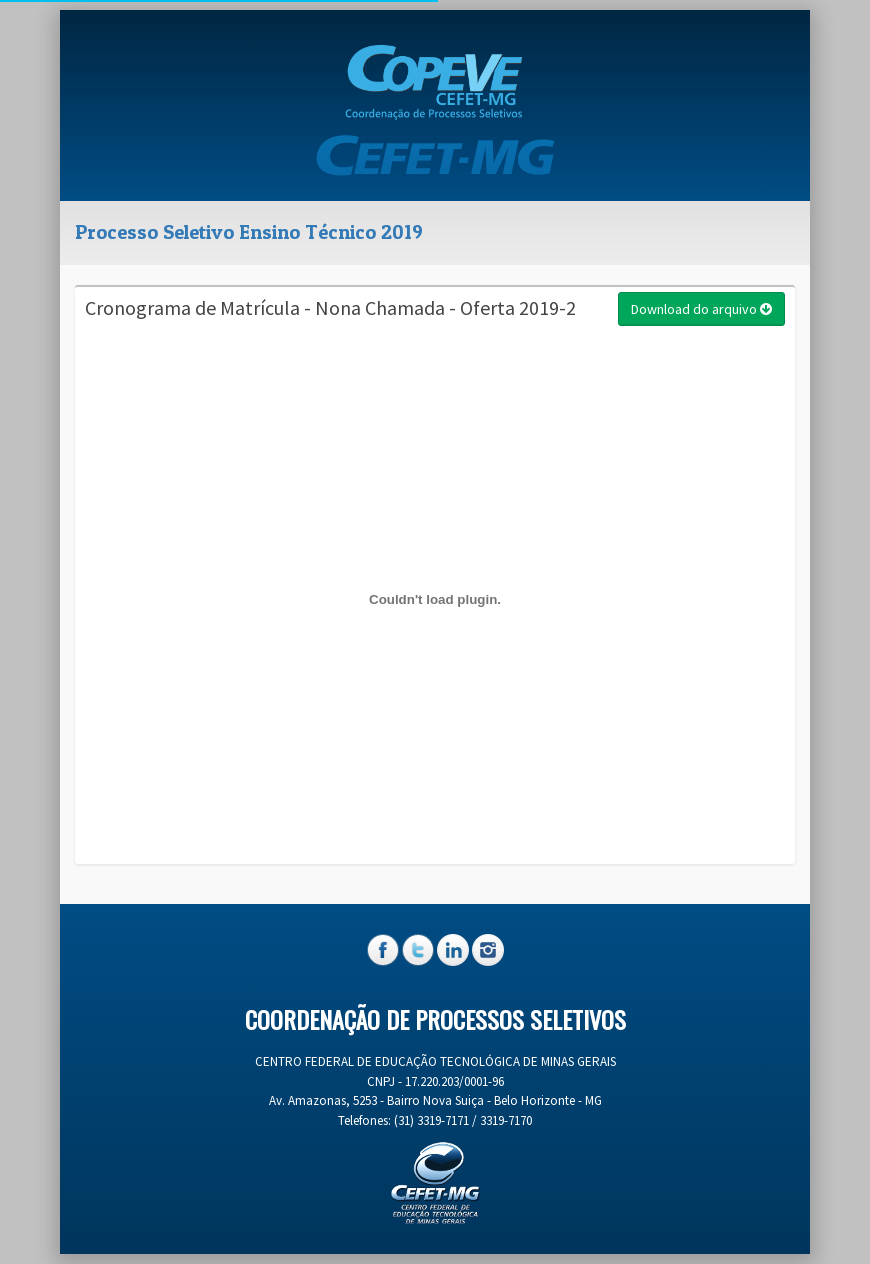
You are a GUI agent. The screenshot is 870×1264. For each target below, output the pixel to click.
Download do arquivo (701, 309)
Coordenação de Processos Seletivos (435, 1019)
